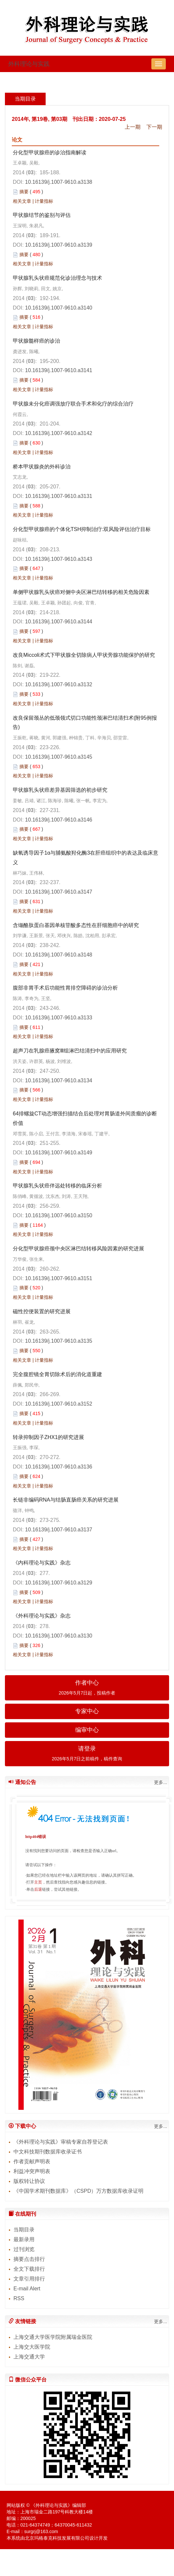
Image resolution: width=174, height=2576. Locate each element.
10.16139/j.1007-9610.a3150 (58, 1215)
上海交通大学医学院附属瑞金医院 (52, 2337)
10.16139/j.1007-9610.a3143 (58, 559)
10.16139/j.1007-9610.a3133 (58, 1017)
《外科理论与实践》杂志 (42, 1616)
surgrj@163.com (41, 2531)
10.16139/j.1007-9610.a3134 (58, 1080)
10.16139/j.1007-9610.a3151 (58, 1278)
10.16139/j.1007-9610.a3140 (58, 308)
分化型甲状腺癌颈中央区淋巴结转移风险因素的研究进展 (78, 1248)
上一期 (133, 127)
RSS (18, 2298)
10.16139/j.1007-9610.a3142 (58, 433)
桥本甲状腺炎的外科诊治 (42, 466)
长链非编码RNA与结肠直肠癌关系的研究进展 (66, 1500)
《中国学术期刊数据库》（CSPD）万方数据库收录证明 (78, 2191)
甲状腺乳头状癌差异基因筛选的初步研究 (60, 790)
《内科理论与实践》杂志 (42, 1562)
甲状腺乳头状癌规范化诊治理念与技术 (57, 278)
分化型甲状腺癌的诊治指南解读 (49, 152)
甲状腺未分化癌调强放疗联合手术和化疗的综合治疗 (73, 404)
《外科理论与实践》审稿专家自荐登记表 (60, 2142)
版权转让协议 (29, 2181)
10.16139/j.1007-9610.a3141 (58, 370)
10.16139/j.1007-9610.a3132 (58, 684)
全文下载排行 (29, 2269)
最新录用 (23, 2239)
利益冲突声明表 (31, 2171)
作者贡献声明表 (31, 2161)
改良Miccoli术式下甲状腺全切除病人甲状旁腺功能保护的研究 (84, 655)
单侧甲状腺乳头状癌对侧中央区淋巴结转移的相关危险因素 (81, 592)
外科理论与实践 (29, 64)
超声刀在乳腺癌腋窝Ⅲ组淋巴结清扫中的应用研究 (70, 1050)
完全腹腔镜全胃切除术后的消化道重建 (57, 1374)
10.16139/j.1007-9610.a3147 (58, 892)
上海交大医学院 (31, 2347)
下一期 (154, 127)
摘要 (24, 191)
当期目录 (23, 2229)
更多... (160, 1782)
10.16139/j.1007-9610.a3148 (58, 954)
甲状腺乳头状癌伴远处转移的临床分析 (57, 1185)
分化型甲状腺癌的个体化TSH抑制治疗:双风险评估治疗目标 (82, 529)
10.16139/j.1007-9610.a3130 (58, 1635)
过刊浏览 (23, 2249)
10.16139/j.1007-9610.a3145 (58, 757)
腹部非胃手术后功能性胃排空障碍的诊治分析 (65, 988)
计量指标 (44, 201)
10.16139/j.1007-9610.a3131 (58, 496)
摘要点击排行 (29, 2259)
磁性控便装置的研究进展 (42, 1311)
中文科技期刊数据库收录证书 (47, 2151)
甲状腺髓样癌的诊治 (36, 341)
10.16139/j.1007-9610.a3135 (58, 1341)
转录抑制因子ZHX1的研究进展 (48, 1437)
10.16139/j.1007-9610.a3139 (58, 245)
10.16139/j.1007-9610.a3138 (58, 182)
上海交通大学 (29, 2356)
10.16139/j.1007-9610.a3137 (58, 1529)
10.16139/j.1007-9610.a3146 (58, 820)
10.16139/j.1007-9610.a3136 (58, 1466)
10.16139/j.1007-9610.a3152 (58, 1404)
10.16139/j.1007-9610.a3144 (58, 621)
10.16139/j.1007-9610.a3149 (58, 1152)
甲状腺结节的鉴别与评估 (42, 215)
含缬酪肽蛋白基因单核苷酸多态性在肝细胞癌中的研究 (76, 925)
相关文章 (22, 201)
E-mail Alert (26, 2288)
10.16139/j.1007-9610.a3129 (58, 1582)
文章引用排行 (29, 2279)
